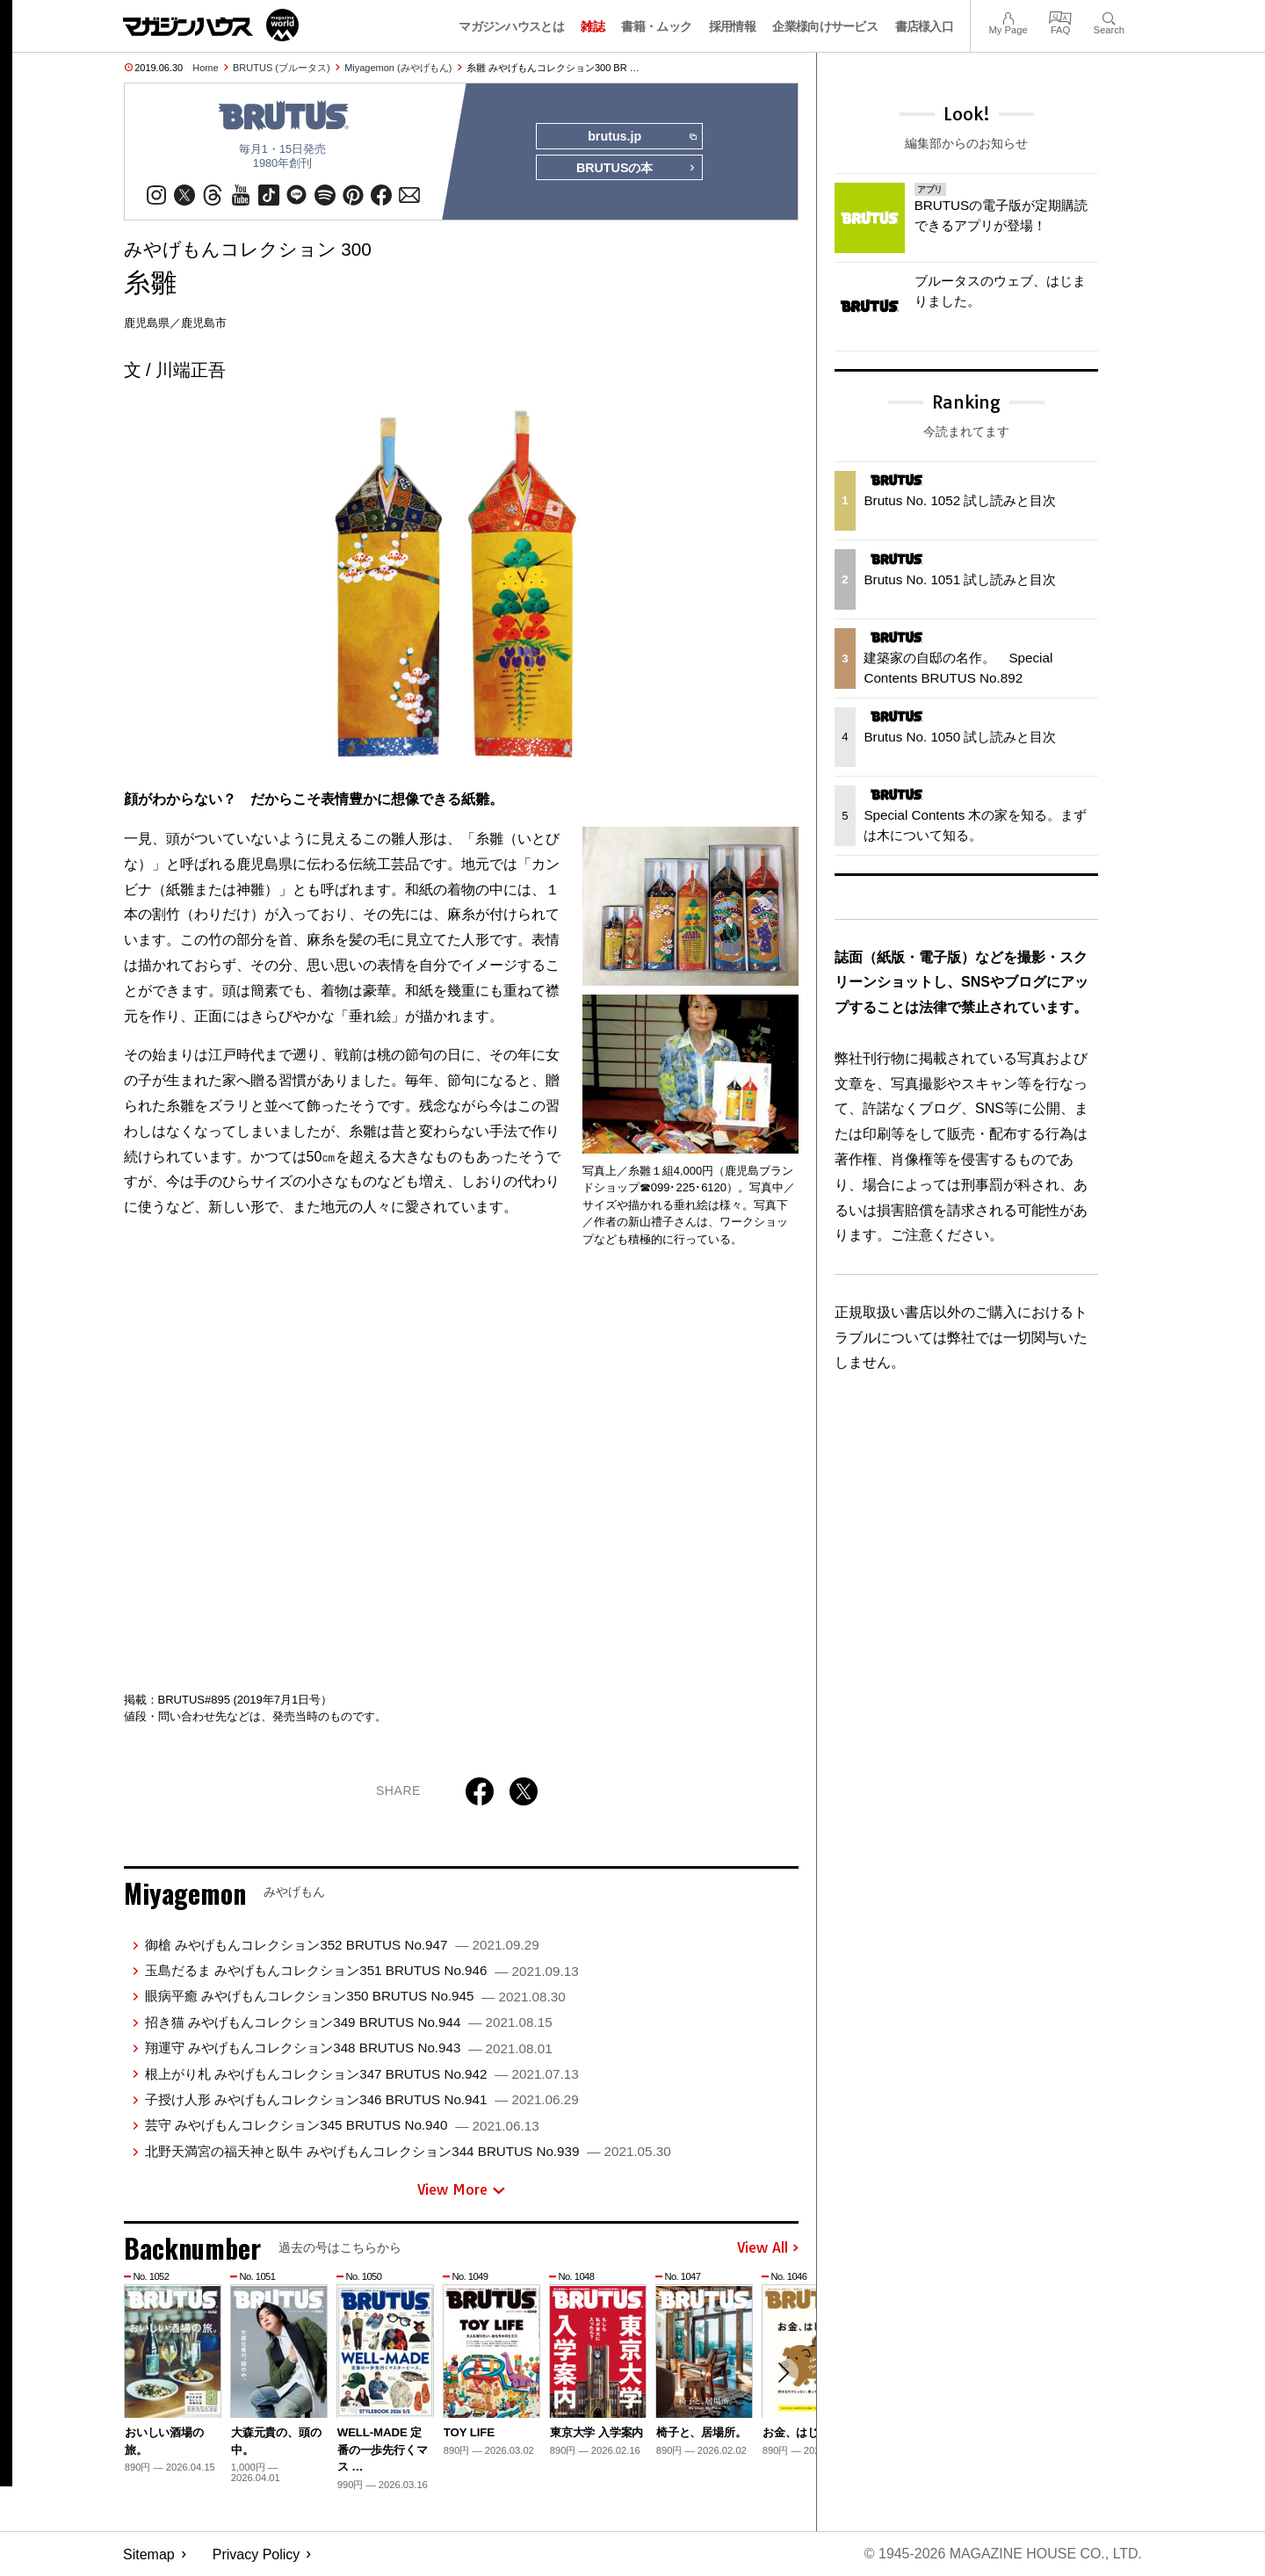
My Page (1007, 16)
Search (1109, 16)
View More (461, 2190)
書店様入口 (924, 26)
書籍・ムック (656, 26)
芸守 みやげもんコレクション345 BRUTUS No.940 (342, 2125)
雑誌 (592, 26)
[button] (783, 2373)
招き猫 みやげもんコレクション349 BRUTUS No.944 (349, 2022)
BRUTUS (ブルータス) (281, 67)
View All (768, 2248)
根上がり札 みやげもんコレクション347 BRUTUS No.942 (362, 2073)
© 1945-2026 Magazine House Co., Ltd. (1003, 2554)
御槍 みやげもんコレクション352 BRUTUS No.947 (342, 1944)
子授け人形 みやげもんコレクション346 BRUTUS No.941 (362, 2099)
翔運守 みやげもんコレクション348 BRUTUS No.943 (349, 2047)
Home (205, 67)
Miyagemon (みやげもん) (398, 67)
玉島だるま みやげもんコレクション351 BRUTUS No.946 (362, 1970)
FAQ (1060, 16)
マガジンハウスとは (511, 26)
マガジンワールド (211, 25)
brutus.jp (642, 137)
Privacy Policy (256, 2554)
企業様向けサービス (825, 26)
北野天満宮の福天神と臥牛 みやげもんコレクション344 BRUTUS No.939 (408, 2151)
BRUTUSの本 (636, 169)
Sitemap (149, 2554)
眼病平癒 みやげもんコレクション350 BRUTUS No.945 (355, 1996)
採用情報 (732, 26)
